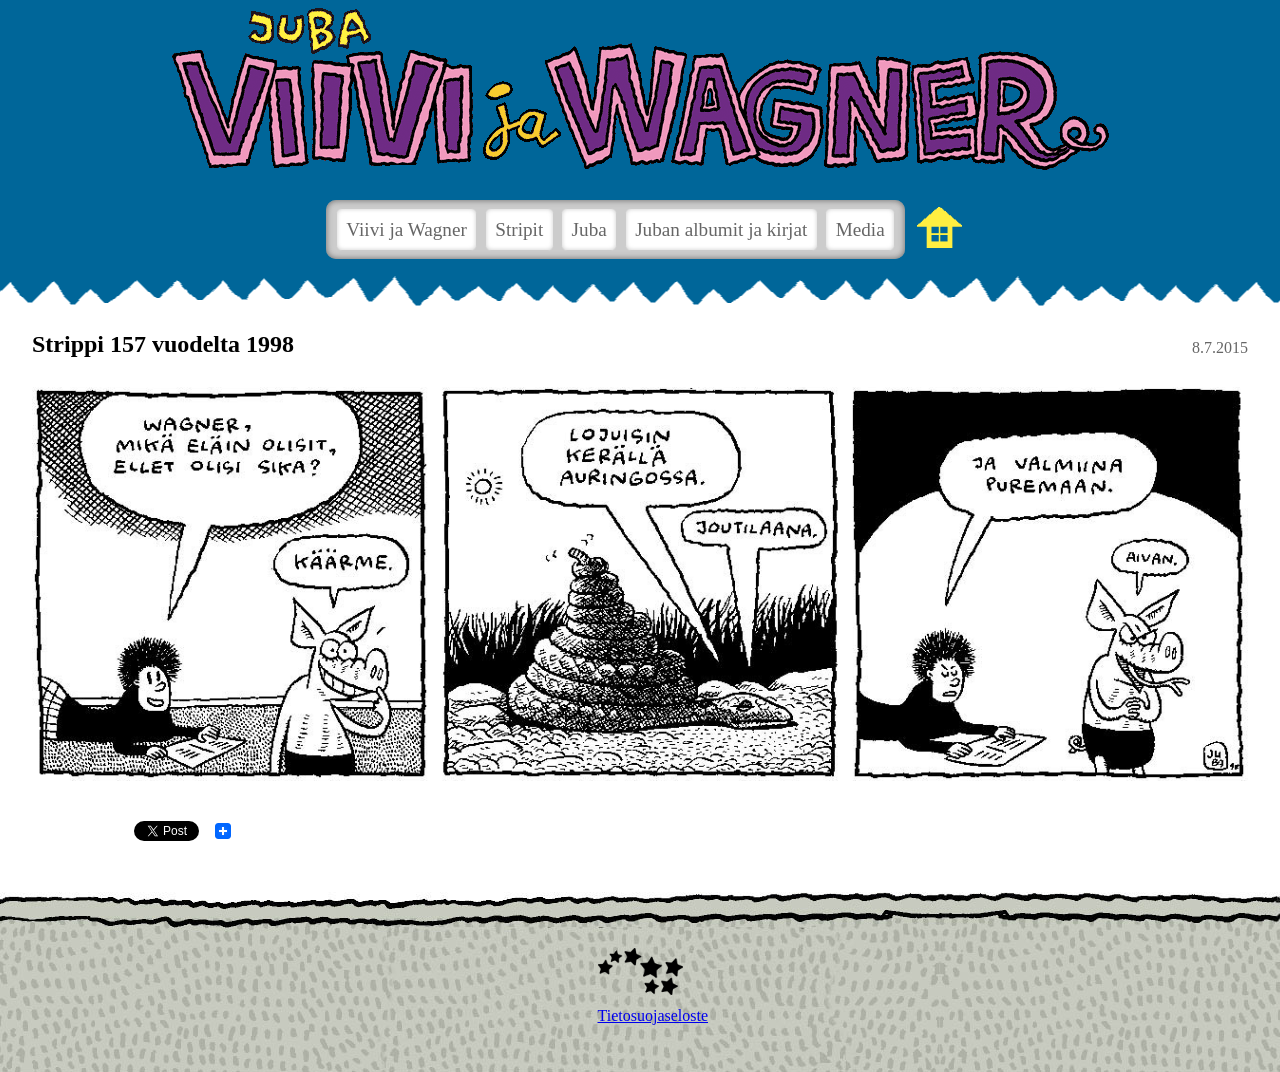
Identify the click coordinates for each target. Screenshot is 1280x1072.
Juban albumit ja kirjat (721, 229)
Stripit (519, 229)
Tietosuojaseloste (640, 1015)
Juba (589, 229)
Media (860, 229)
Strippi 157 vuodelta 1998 (163, 344)
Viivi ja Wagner (406, 229)
